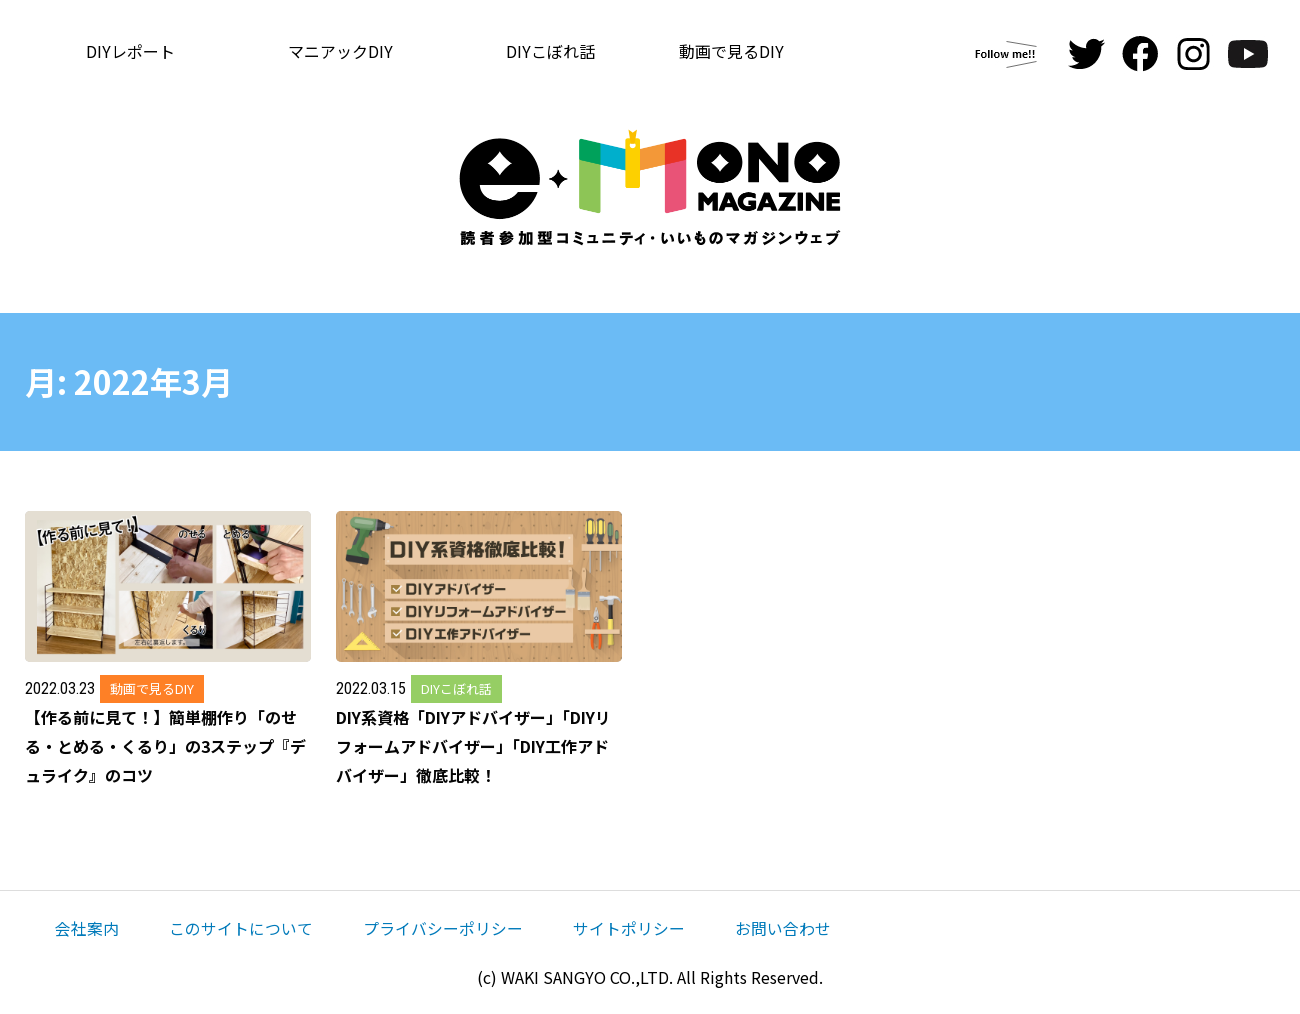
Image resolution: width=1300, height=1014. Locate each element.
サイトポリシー (629, 928)
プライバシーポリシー (443, 928)
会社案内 (87, 928)
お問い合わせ (783, 928)
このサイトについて (241, 928)
